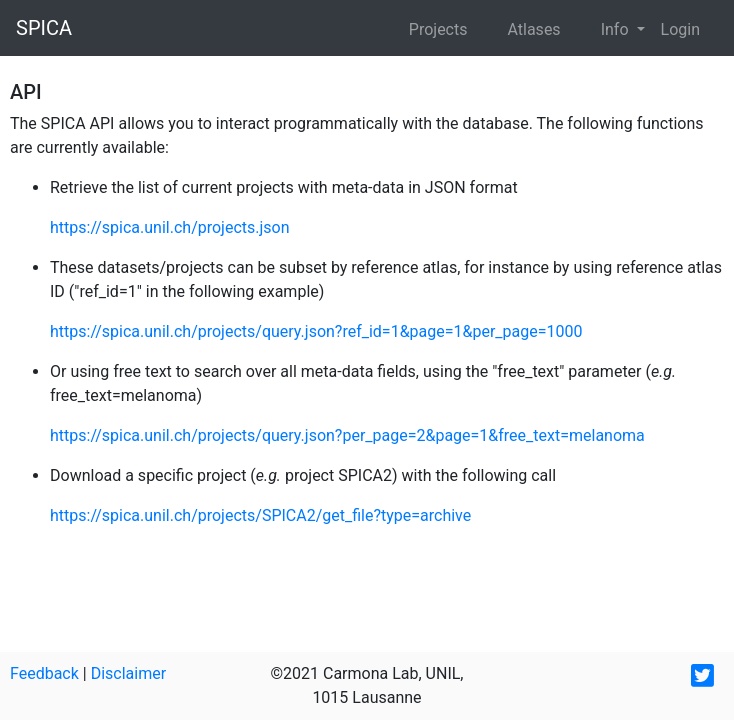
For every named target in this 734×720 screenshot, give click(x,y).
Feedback (44, 673)
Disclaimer (128, 673)
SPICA (44, 28)
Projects (438, 29)
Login (680, 29)
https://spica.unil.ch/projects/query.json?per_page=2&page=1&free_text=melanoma (347, 435)
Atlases (533, 29)
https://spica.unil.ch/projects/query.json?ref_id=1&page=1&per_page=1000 (316, 331)
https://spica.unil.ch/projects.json (170, 227)
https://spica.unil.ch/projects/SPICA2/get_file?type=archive (260, 515)
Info (617, 29)
